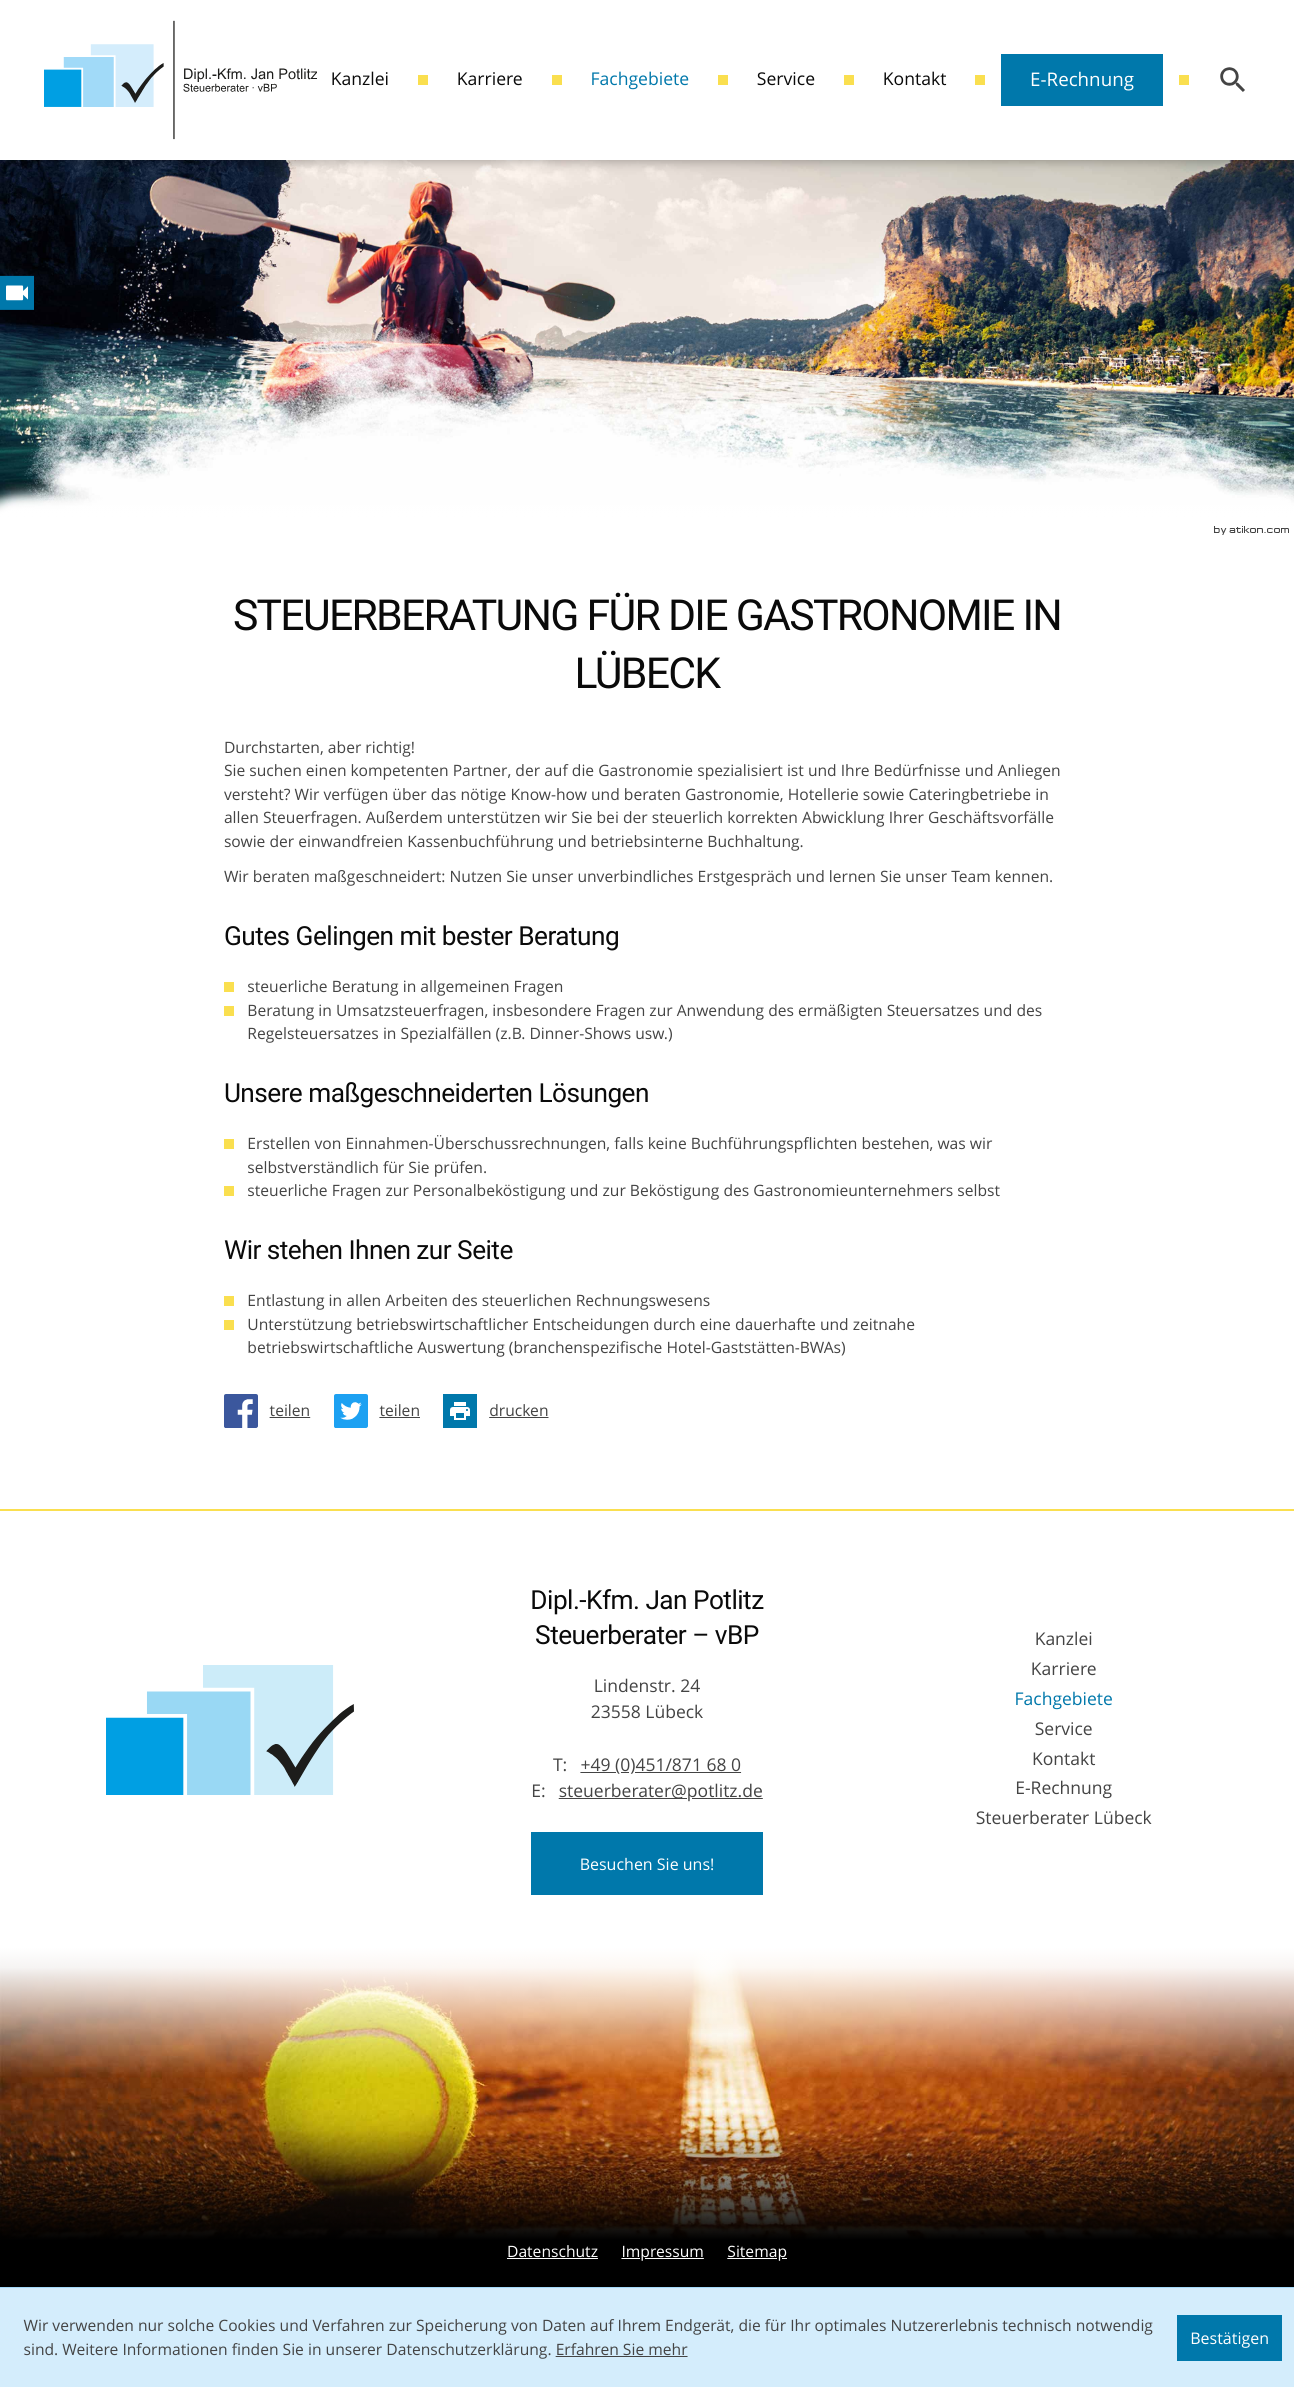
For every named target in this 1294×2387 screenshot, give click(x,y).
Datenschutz (552, 2251)
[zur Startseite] (181, 80)
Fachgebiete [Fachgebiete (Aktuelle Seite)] (1064, 1699)
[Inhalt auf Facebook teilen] (273, 1411)
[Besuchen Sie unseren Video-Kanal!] (17, 293)
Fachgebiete (639, 79)
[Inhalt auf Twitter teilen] (383, 1411)
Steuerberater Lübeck (1064, 1818)
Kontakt (915, 79)
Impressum (662, 2251)
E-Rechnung (1082, 79)
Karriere (490, 79)
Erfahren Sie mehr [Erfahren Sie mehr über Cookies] (622, 2349)
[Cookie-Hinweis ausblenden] (1229, 2338)
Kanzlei (360, 79)
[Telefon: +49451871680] (660, 1766)
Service (786, 79)
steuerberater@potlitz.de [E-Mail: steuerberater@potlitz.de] (661, 1791)
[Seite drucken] (501, 1411)
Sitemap (757, 2251)
